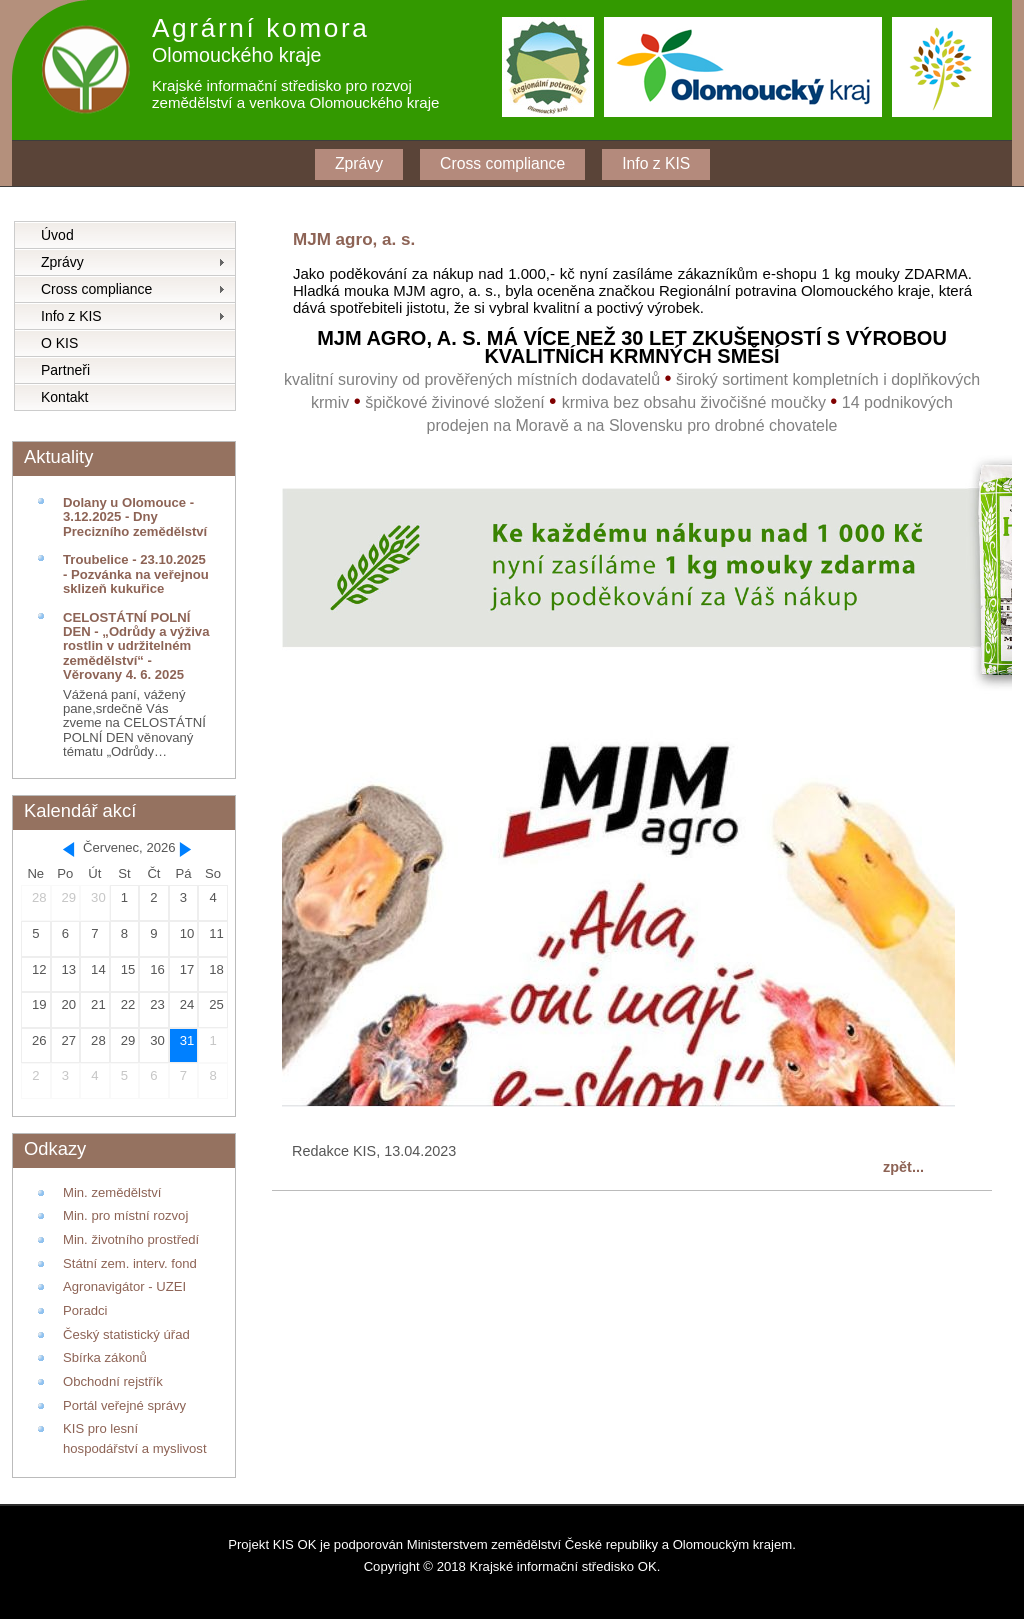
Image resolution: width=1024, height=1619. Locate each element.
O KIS (59, 343)
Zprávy (359, 163)
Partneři (65, 370)
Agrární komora (261, 28)
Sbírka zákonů (105, 1357)
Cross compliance (502, 163)
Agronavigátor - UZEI (124, 1286)
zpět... (903, 1167)
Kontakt (64, 397)
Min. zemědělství (112, 1192)
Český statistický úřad (126, 1334)
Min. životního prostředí (131, 1239)
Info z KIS (656, 163)
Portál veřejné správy (124, 1405)
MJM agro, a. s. (354, 239)
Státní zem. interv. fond (130, 1263)
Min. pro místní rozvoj (125, 1215)
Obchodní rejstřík (113, 1381)
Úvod (57, 235)
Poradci (85, 1310)
